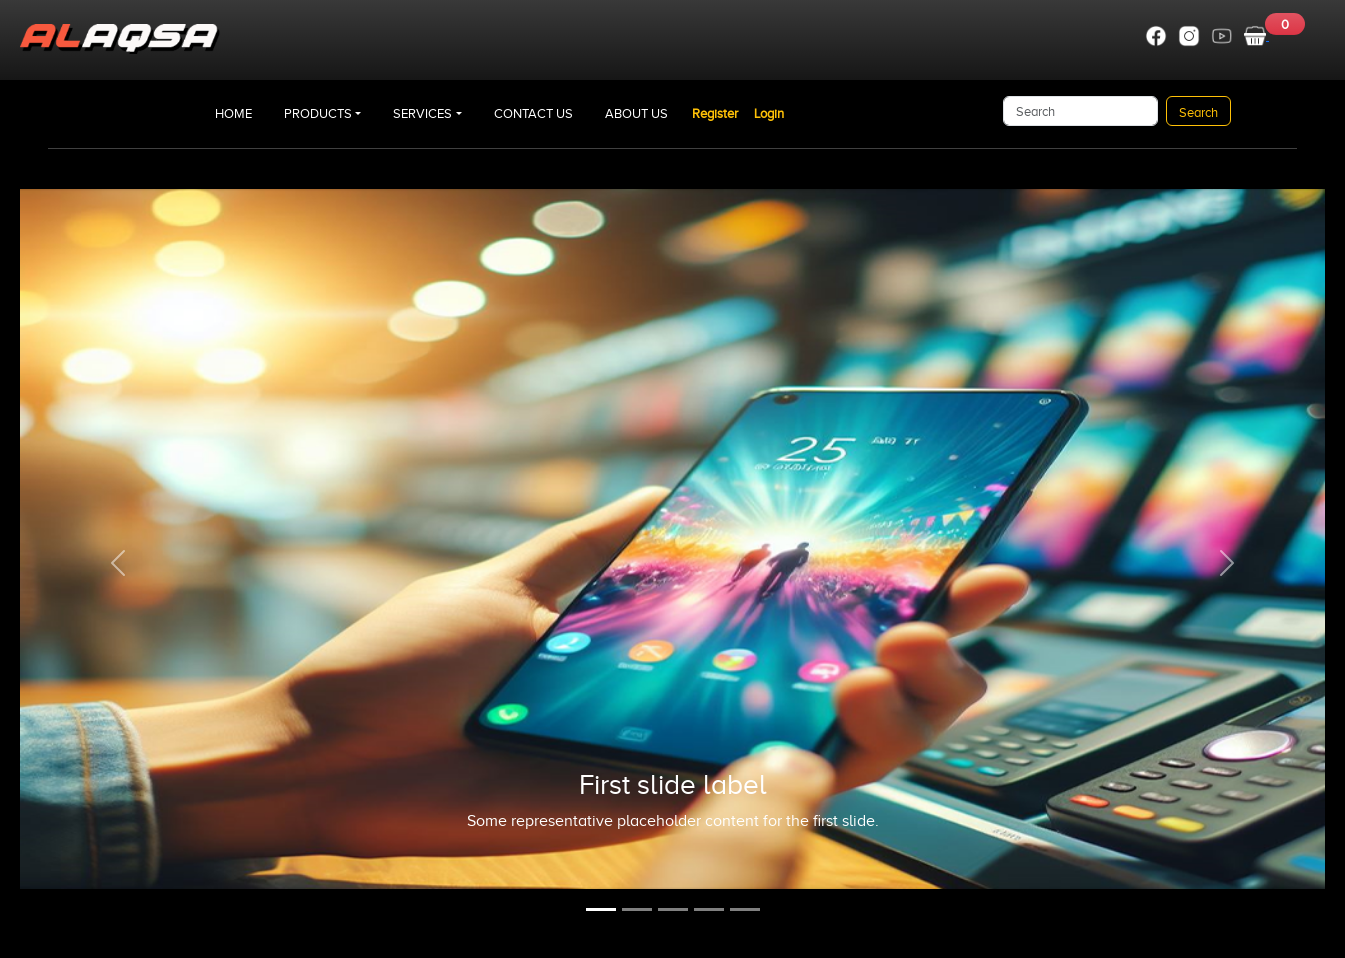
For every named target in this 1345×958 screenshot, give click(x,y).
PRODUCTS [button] (318, 113)
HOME (233, 113)
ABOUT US (636, 113)
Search (1198, 112)
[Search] (1080, 111)
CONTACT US (533, 113)
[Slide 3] (673, 909)
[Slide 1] (601, 909)
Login (769, 113)
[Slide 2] (637, 909)
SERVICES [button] (422, 113)
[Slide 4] (709, 909)
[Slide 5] (745, 909)
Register (715, 113)
